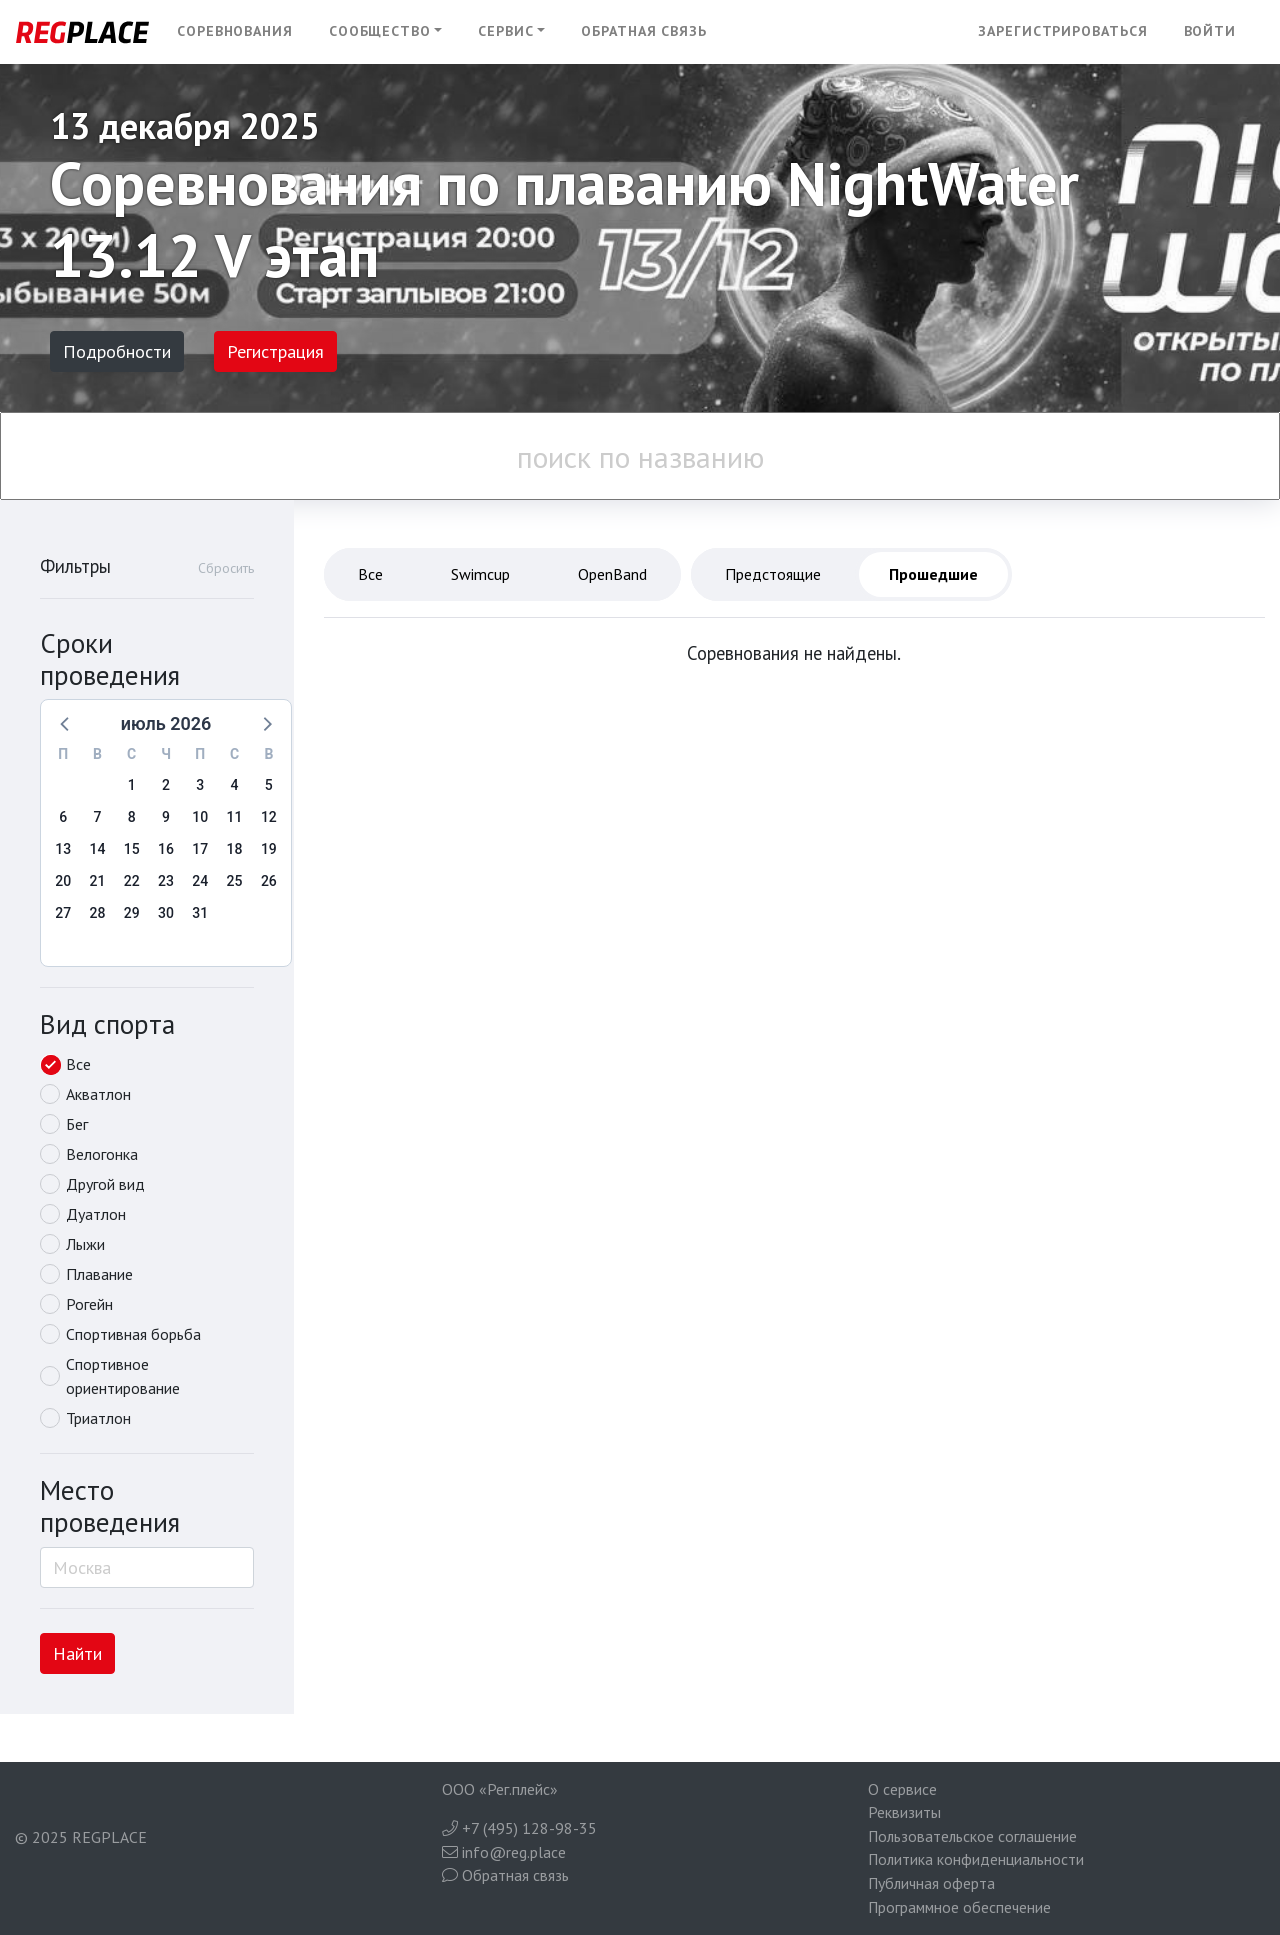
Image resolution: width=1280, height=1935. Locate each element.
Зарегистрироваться (1062, 31)
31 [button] (200, 913)
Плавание (99, 1274)
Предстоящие (773, 574)
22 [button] (132, 881)
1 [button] (132, 785)
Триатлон (98, 1418)
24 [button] (200, 881)
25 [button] (235, 881)
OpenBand (612, 574)
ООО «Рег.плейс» (500, 1789)
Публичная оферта (931, 1883)
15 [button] (132, 849)
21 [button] (97, 881)
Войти (1210, 31)
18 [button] (235, 849)
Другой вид (105, 1184)
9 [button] (166, 817)
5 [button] (269, 785)
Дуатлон (96, 1214)
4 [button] (235, 785)
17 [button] (200, 849)
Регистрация (275, 351)
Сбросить (226, 568)
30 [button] (166, 913)
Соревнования (235, 31)
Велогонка (102, 1154)
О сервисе (902, 1789)
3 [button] (200, 785)
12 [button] (269, 817)
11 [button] (235, 817)
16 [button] (166, 849)
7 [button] (97, 817)
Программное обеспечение (959, 1907)
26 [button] (269, 881)
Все (78, 1064)
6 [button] (63, 817)
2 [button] (166, 785)
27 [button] (63, 913)
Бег (77, 1124)
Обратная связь (644, 31)
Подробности (117, 351)
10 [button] (200, 817)
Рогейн (89, 1304)
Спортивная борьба (133, 1334)
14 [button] (97, 849)
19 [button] (269, 849)
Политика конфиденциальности (976, 1859)
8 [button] (132, 817)
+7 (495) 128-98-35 (519, 1828)
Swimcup (480, 574)
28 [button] (97, 913)
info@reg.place (504, 1852)
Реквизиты (904, 1812)
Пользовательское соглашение (972, 1836)
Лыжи (85, 1244)
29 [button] (132, 913)
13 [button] (63, 849)
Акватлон (98, 1094)
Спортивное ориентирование (123, 1376)
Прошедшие (933, 574)
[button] (386, 32)
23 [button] (166, 881)
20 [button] (63, 881)
